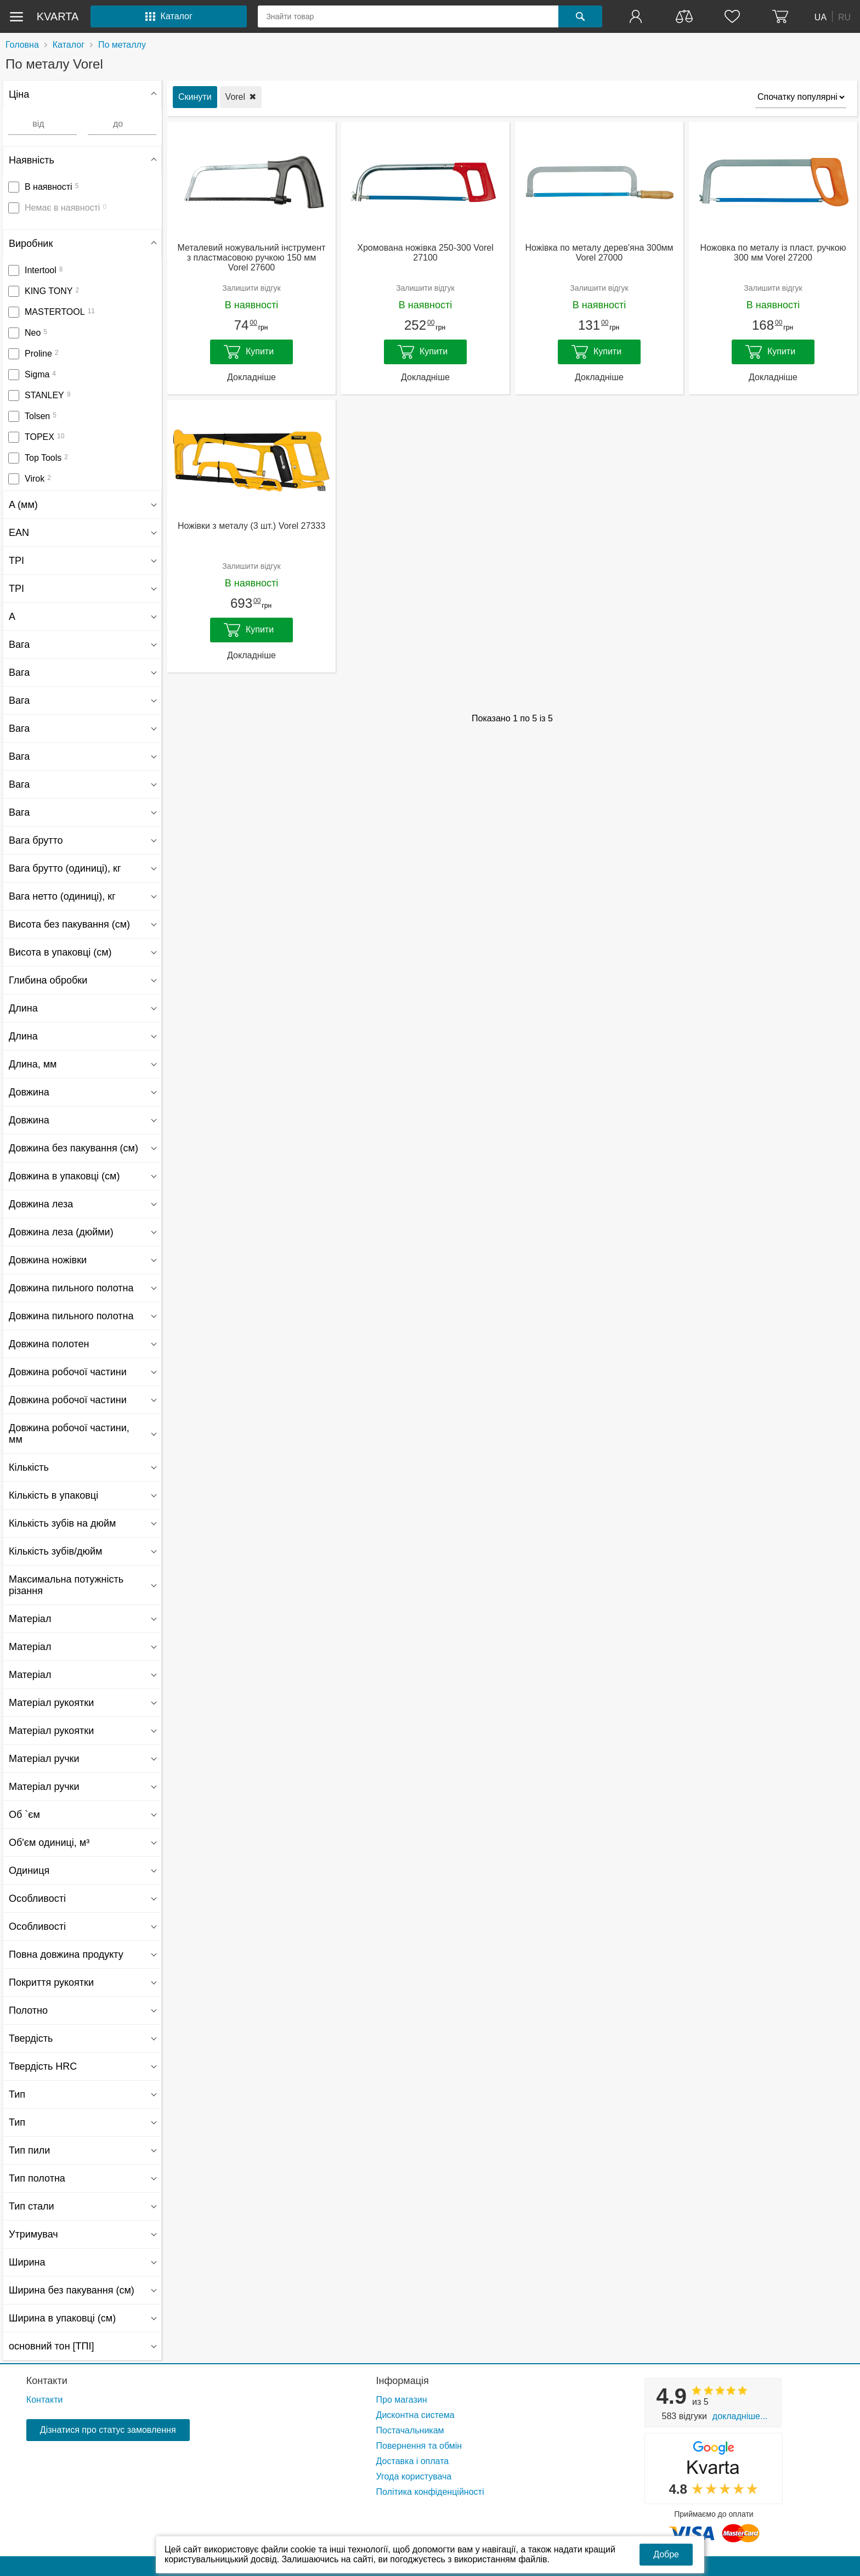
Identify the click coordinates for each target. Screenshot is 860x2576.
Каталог (68, 44)
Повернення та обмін (419, 2445)
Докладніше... (739, 2416)
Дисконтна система (415, 2415)
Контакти (46, 2380)
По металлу (122, 44)
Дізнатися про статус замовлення (108, 2429)
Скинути (195, 96)
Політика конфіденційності (430, 2491)
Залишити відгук (251, 288)
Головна (22, 44)
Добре (666, 2554)
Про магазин (401, 2399)
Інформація (402, 2380)
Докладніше (251, 377)
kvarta (58, 16)
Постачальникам (410, 2430)
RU (844, 17)
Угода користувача (414, 2476)
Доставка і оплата (412, 2461)
